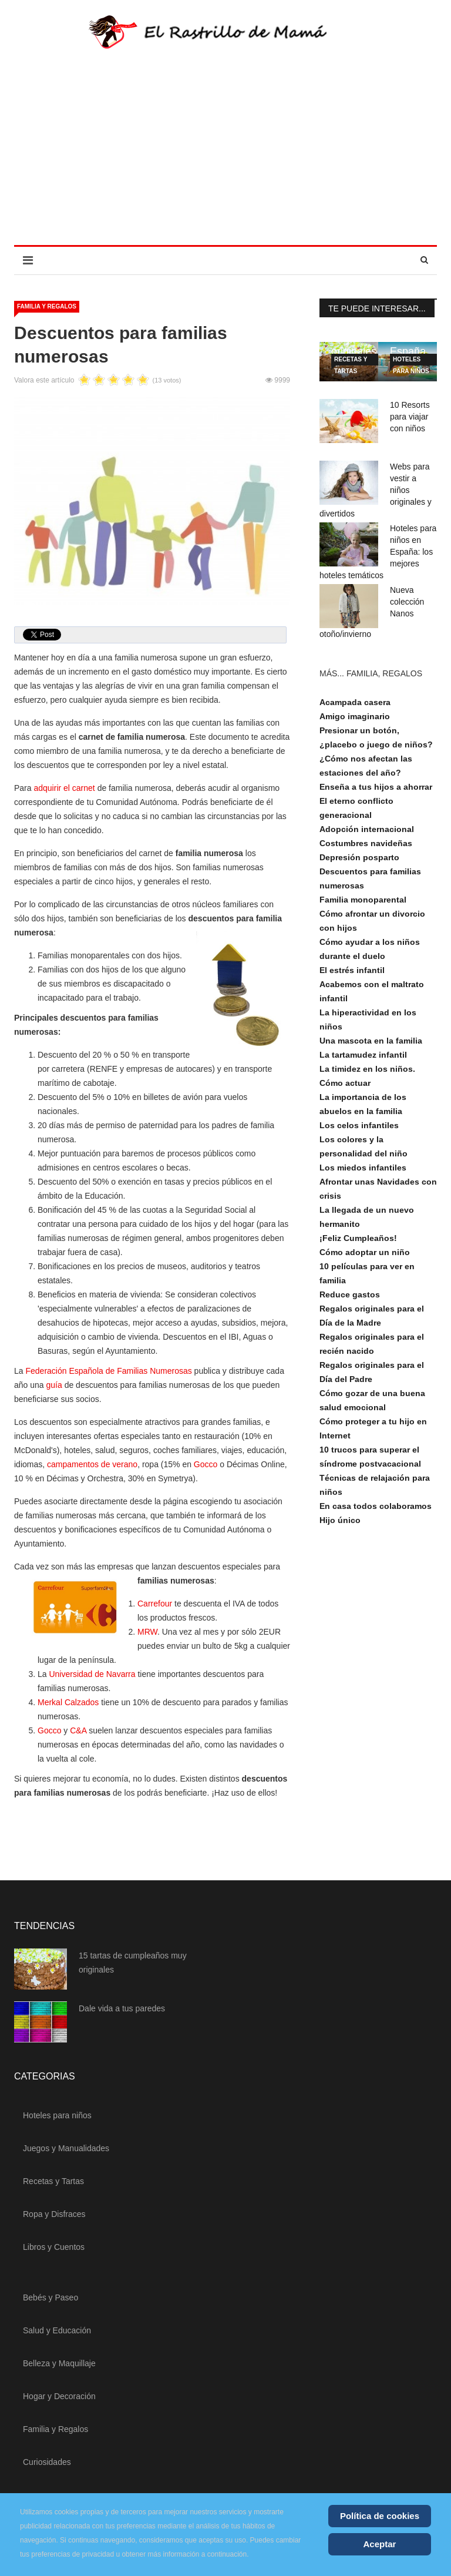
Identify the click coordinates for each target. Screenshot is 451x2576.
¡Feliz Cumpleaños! (358, 1238)
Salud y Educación (57, 2330)
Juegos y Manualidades (66, 2148)
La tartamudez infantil (363, 1054)
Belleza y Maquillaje (59, 2363)
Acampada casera (355, 702)
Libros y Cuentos (54, 2247)
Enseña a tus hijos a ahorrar (375, 786)
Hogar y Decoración (59, 2396)
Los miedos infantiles (362, 1167)
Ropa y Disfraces (54, 2214)
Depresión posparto (359, 857)
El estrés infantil (352, 970)
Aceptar (380, 2544)
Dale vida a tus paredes (122, 2008)
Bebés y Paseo (50, 2297)
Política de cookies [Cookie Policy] (379, 2516)
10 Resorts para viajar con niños (410, 416)
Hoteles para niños (411, 360)
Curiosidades (47, 2462)
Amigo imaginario (354, 716)
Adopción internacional (366, 829)
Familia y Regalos (46, 306)
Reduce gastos (349, 1294)
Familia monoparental (362, 899)
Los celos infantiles (359, 1125)
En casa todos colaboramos (375, 1506)
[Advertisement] (225, 157)
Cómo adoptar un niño (364, 1252)
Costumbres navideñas (365, 843)
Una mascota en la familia (370, 1040)
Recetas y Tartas (350, 360)
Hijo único (340, 1520)
